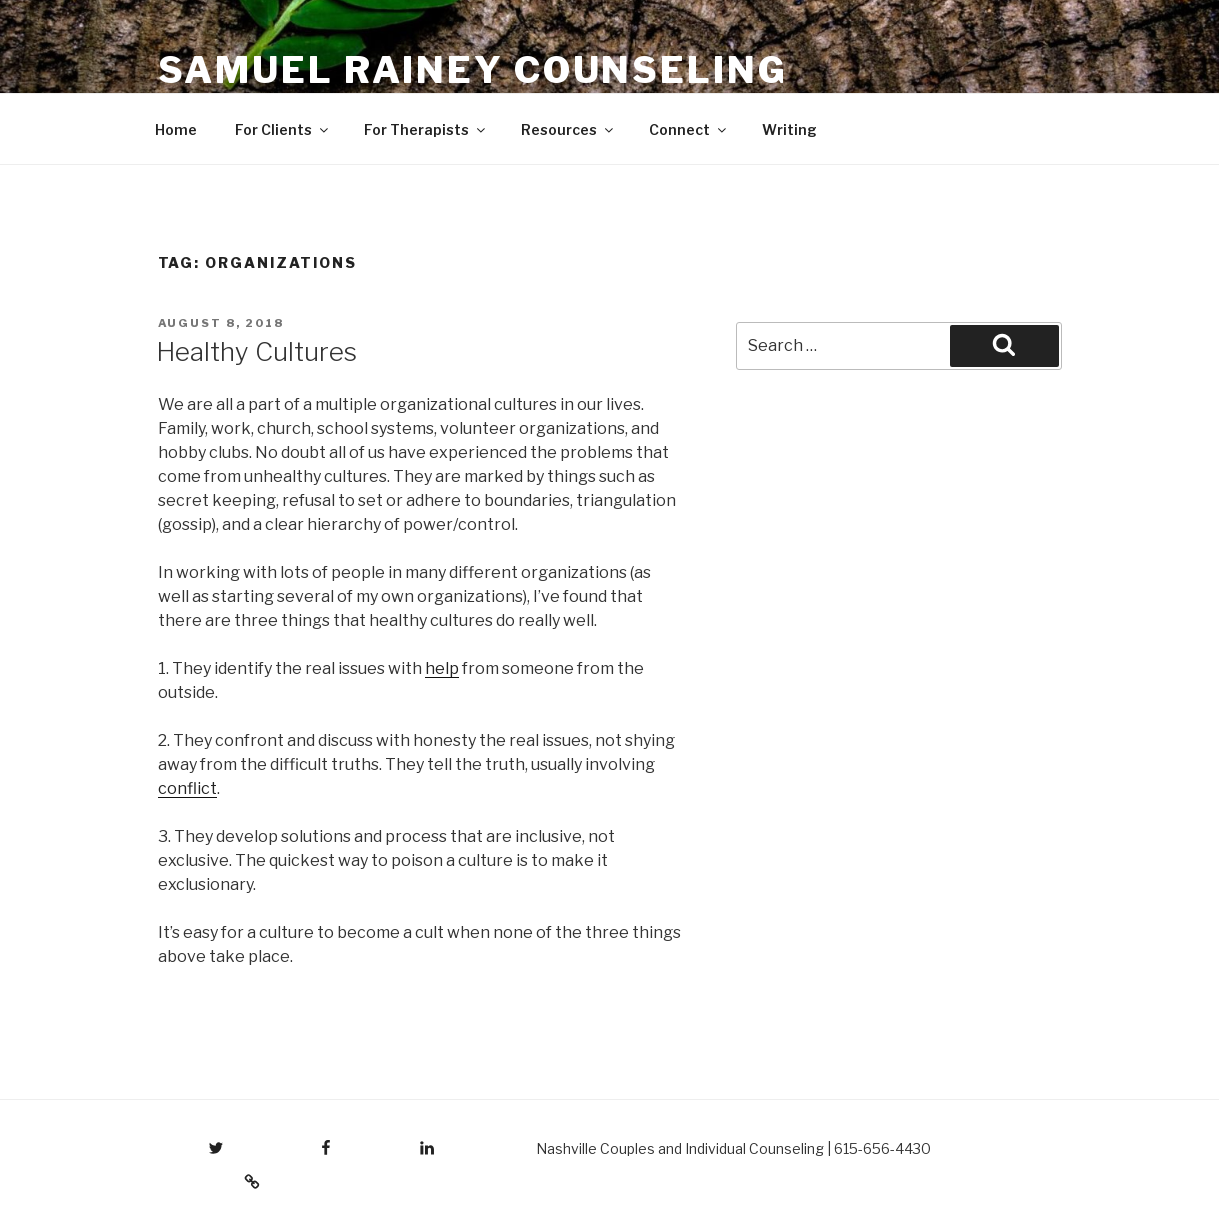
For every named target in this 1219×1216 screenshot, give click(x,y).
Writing (789, 129)
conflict (187, 788)
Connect (689, 129)
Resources (568, 129)
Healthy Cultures (256, 351)
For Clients (283, 129)
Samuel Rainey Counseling (473, 70)
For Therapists (426, 129)
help (442, 668)
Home (176, 129)
